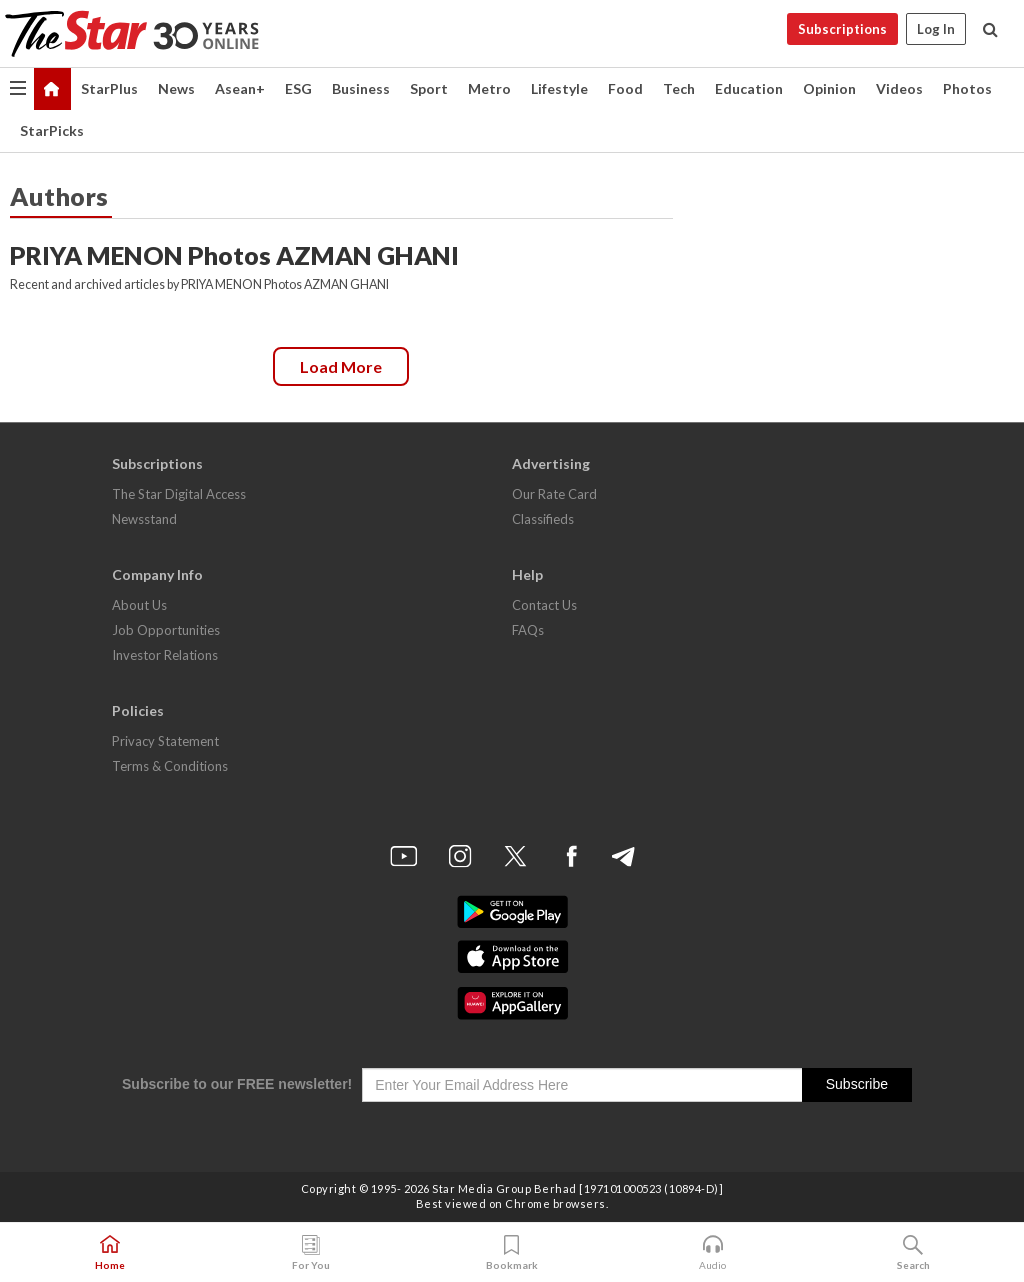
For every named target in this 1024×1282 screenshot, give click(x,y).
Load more (341, 366)
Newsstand (144, 519)
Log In (936, 29)
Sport (429, 88)
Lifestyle (559, 88)
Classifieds (543, 519)
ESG (298, 88)
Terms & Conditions (170, 766)
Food (625, 88)
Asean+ (240, 88)
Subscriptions (842, 29)
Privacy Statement (165, 741)
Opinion (829, 88)
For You (311, 1253)
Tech (679, 88)
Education (749, 88)
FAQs (528, 630)
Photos (967, 88)
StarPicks (52, 130)
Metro (489, 88)
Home (110, 1253)
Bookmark (512, 1253)
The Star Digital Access (179, 494)
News (176, 88)
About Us (139, 605)
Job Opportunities (166, 630)
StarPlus (109, 88)
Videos (899, 88)
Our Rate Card (554, 494)
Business (361, 88)
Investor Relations (165, 655)
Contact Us (544, 605)
